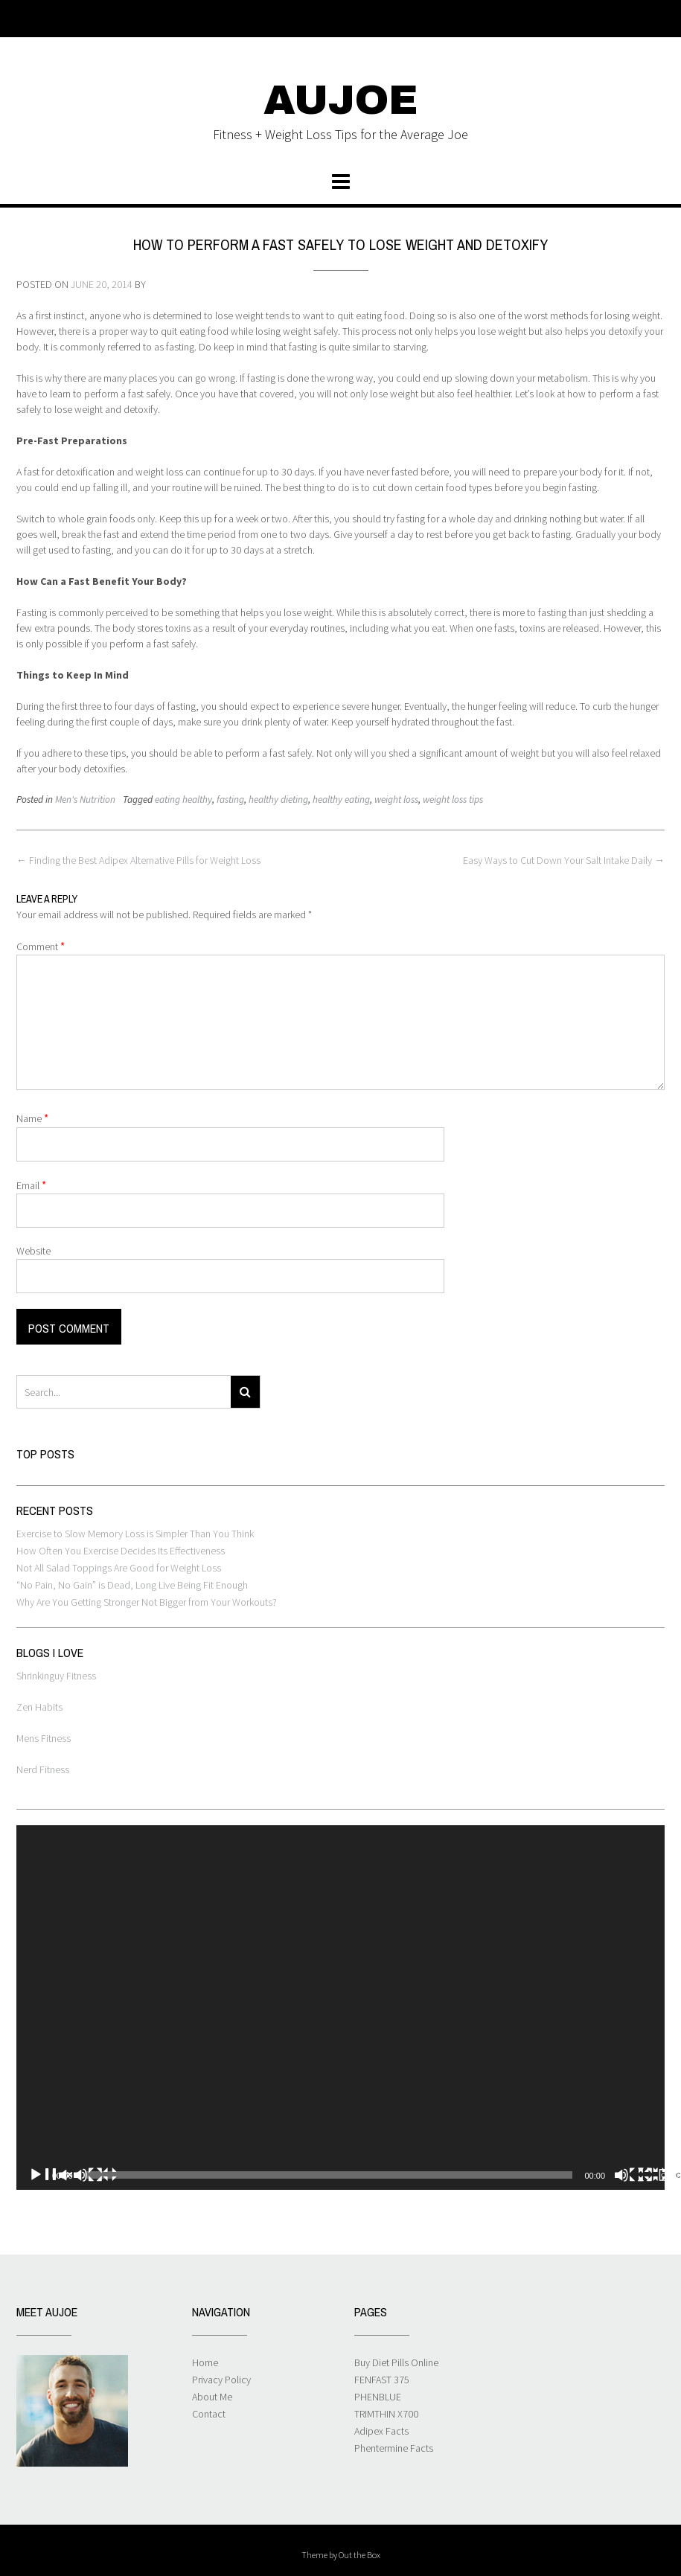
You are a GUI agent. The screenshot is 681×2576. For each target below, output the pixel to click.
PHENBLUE (377, 2396)
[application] (340, 2007)
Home (205, 2362)
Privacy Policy (221, 2379)
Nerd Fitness (42, 1769)
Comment (40, 946)
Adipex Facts (381, 2431)
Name (32, 1118)
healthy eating (341, 799)
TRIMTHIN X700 (386, 2413)
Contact (209, 2413)
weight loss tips (453, 799)
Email (31, 1185)
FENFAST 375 (381, 2379)
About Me (212, 2396)
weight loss (396, 799)
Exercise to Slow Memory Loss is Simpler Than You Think (135, 1533)
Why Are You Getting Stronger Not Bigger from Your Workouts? (146, 1602)
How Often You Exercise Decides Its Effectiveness (120, 1550)
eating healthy (183, 799)
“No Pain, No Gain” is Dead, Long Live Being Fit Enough (132, 1585)
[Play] (73, 2175)
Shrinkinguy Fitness (56, 1675)
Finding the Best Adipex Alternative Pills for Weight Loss (138, 860)
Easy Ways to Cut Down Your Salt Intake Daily (564, 860)
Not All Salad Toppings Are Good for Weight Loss (118, 1567)
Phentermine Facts (393, 2448)
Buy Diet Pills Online (396, 2362)
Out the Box (359, 2554)
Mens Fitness (43, 1738)
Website (33, 1250)
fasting (230, 799)
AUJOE (340, 100)
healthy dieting (278, 799)
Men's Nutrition (85, 799)
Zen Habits (39, 1707)
